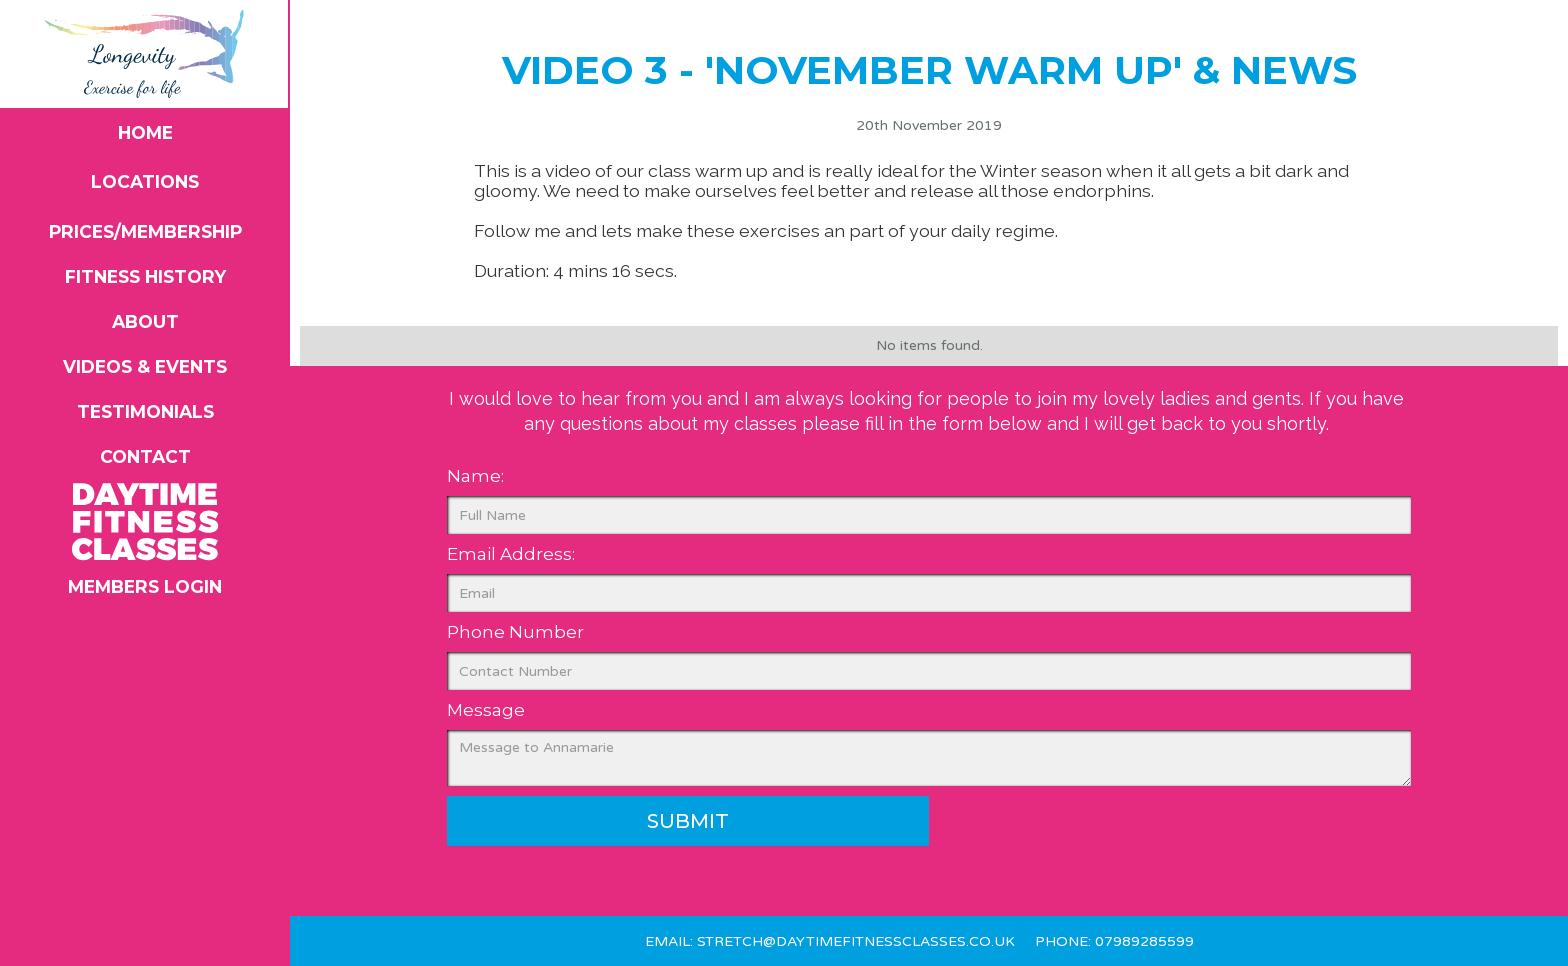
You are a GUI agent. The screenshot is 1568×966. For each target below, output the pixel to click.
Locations (145, 181)
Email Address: (511, 554)
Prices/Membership (145, 231)
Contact (145, 456)
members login (145, 586)
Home (145, 132)
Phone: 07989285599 (1114, 941)
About (145, 321)
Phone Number (515, 632)
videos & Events (145, 366)
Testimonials (145, 411)
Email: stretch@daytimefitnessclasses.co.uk (830, 941)
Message (486, 710)
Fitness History (145, 276)
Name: (475, 476)
